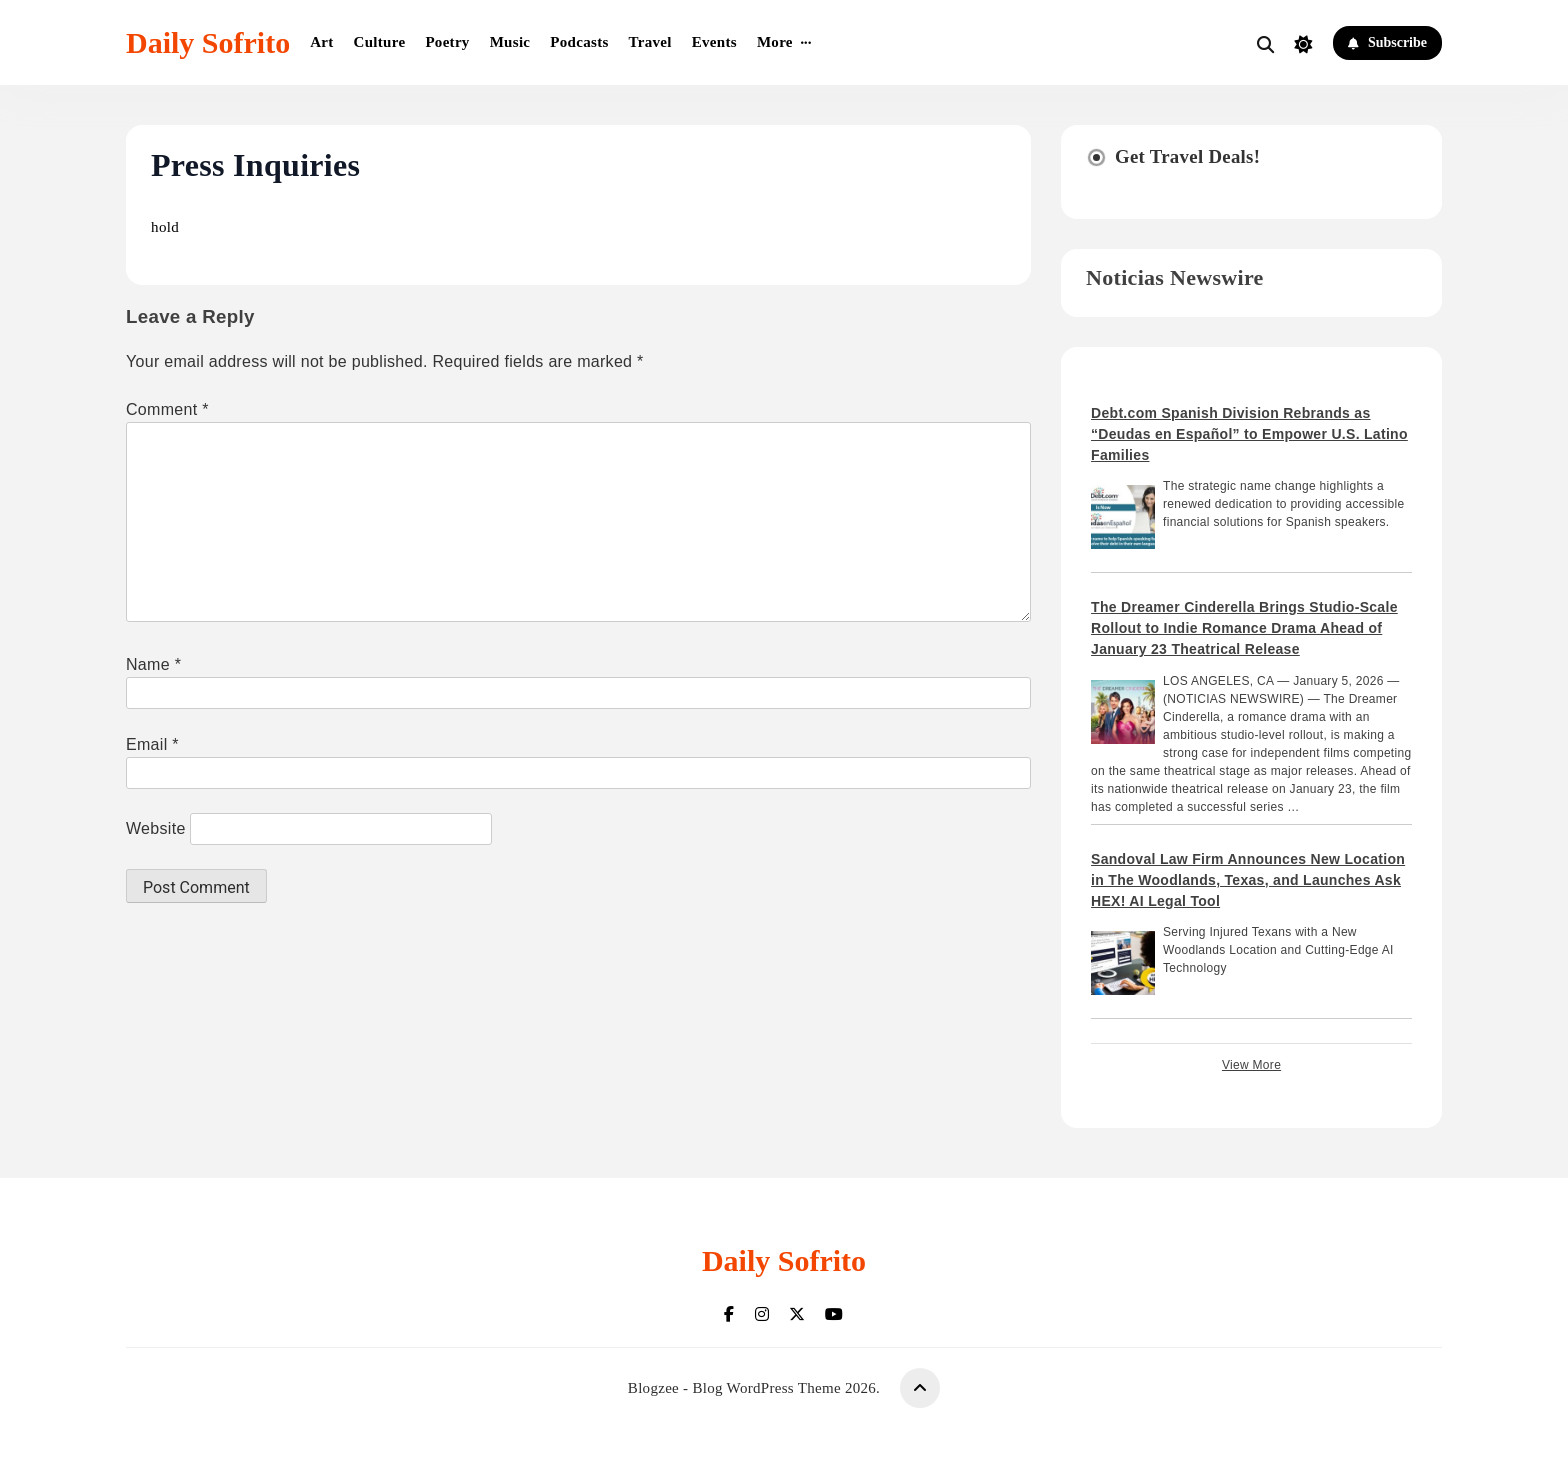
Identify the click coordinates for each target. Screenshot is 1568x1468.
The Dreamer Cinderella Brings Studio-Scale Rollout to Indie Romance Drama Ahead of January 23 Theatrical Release (1244, 628)
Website (156, 828)
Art (321, 42)
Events (714, 42)
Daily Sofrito (208, 42)
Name (153, 664)
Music (510, 42)
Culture (380, 42)
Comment (167, 409)
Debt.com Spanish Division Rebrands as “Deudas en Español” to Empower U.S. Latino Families (1249, 434)
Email (152, 744)
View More (1251, 1065)
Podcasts (579, 42)
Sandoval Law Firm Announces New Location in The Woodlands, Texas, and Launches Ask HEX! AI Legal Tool (1248, 880)
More (775, 42)
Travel (650, 42)
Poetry (447, 42)
